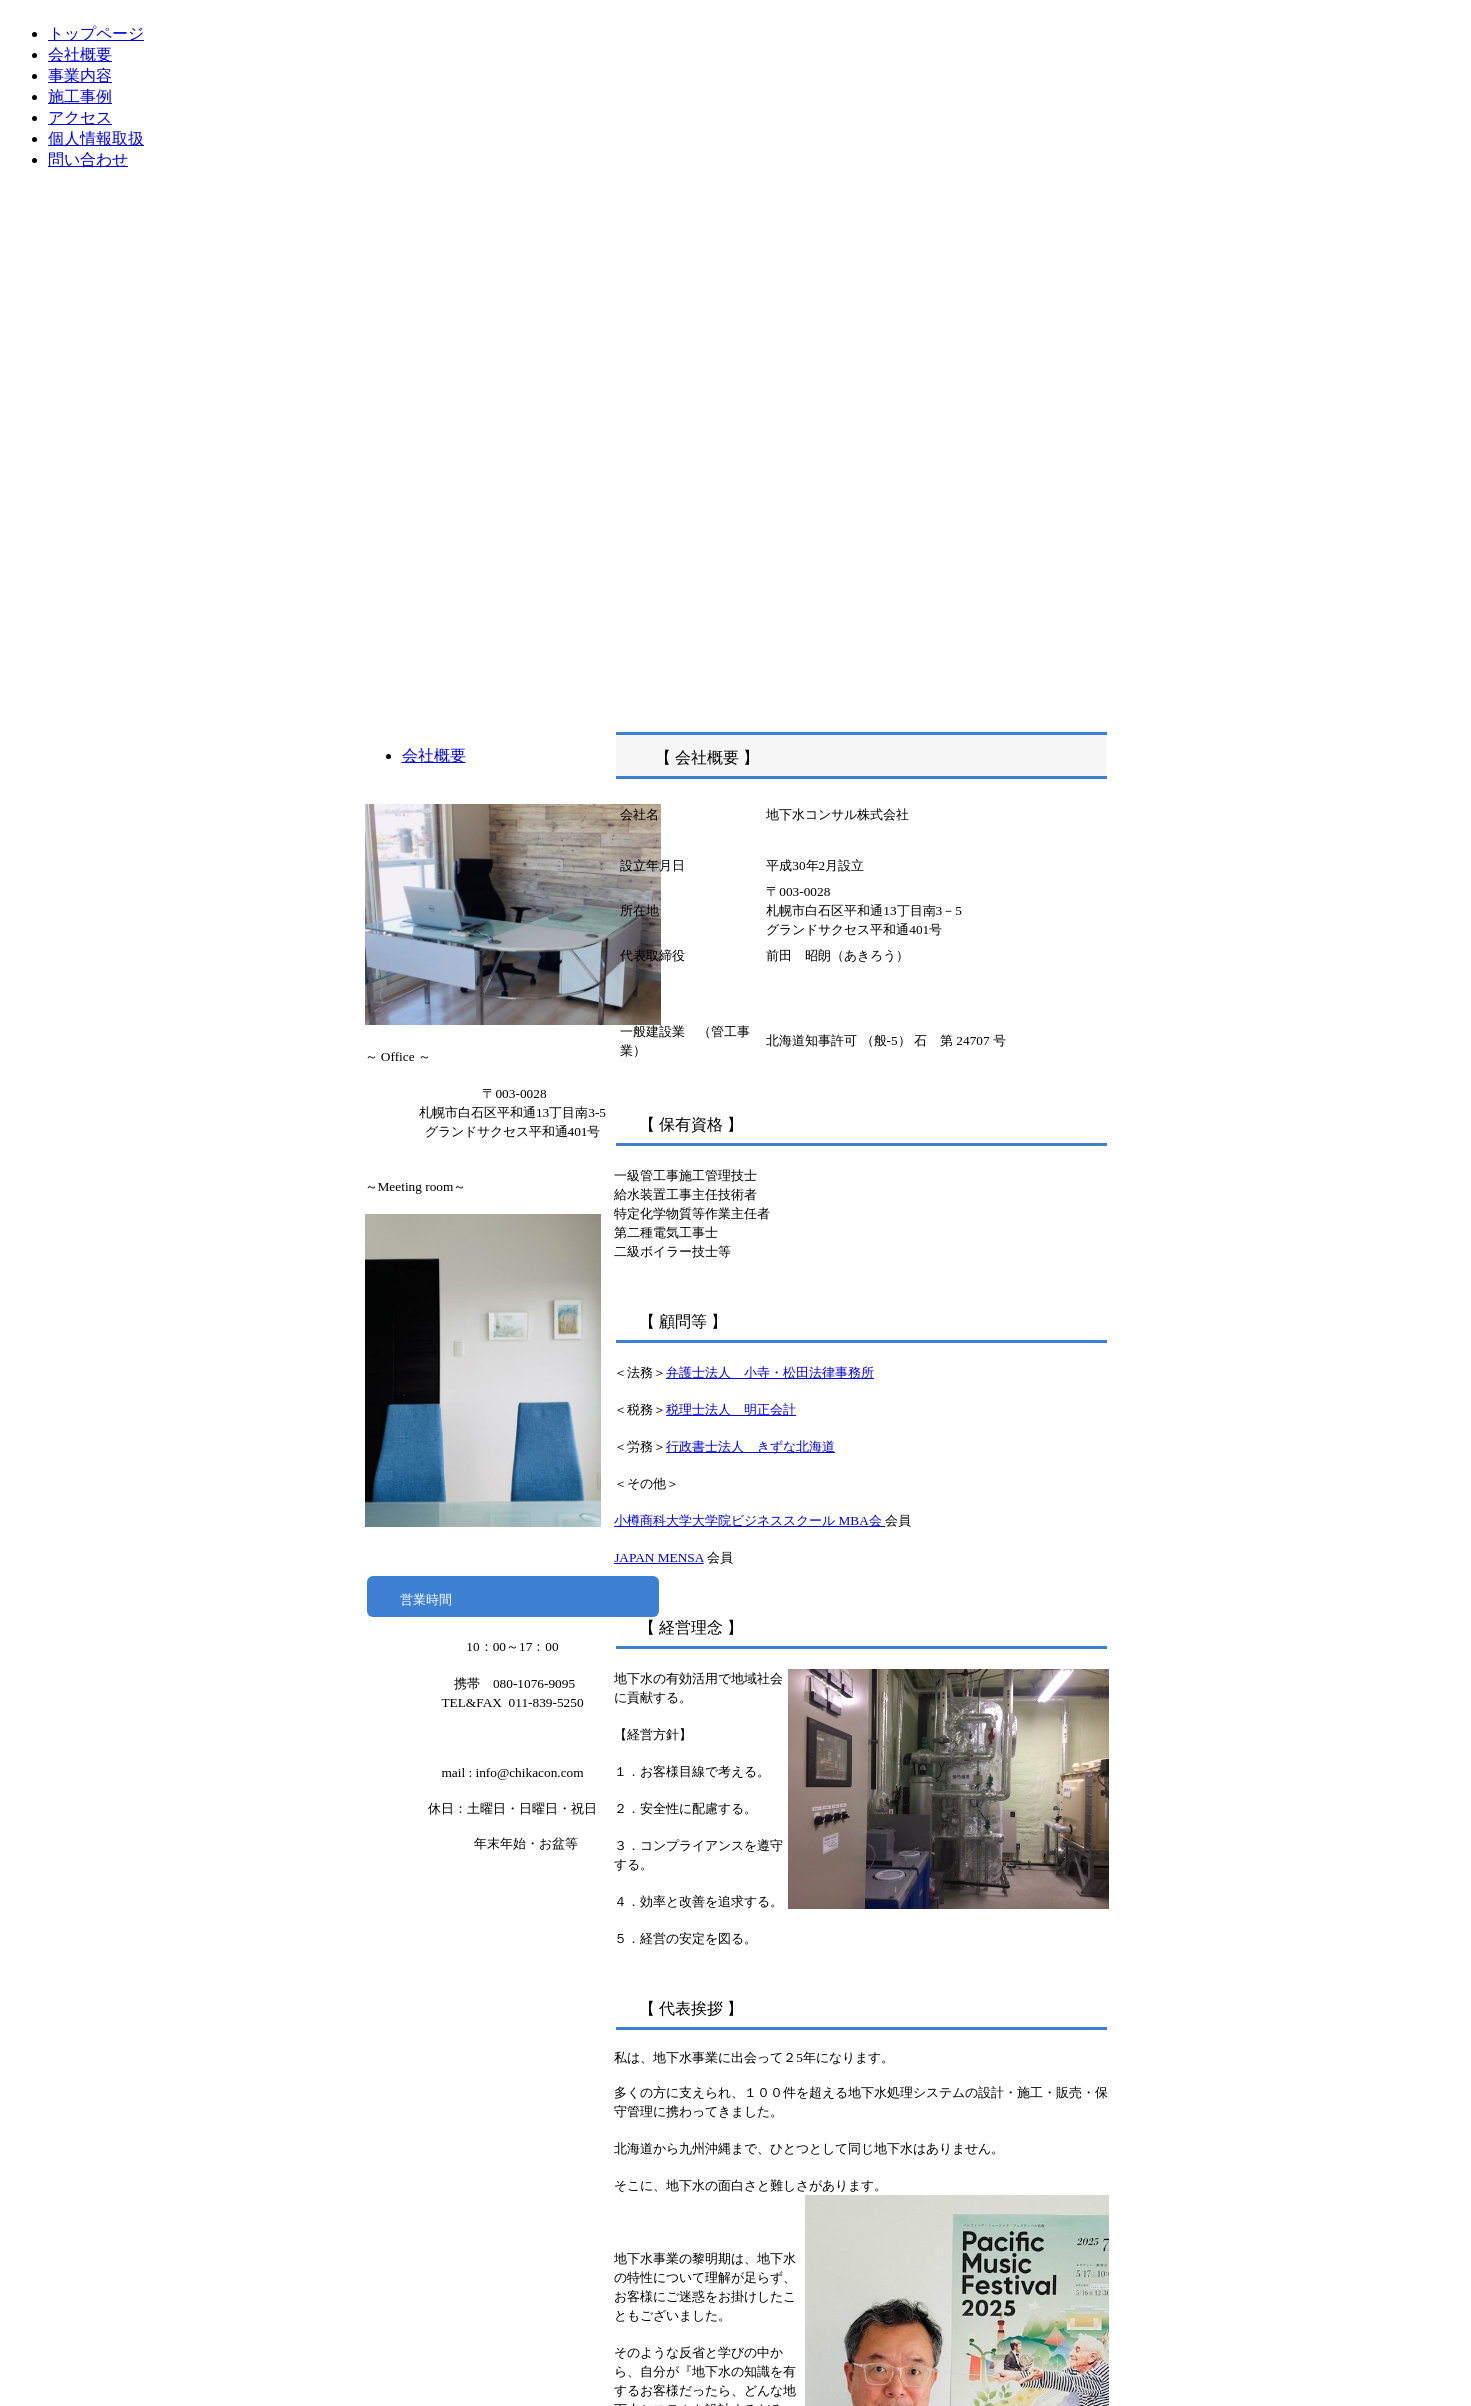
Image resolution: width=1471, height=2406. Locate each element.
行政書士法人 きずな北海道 (750, 1446)
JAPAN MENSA (659, 1557)
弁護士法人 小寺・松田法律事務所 (770, 1372)
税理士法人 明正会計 (731, 1409)
